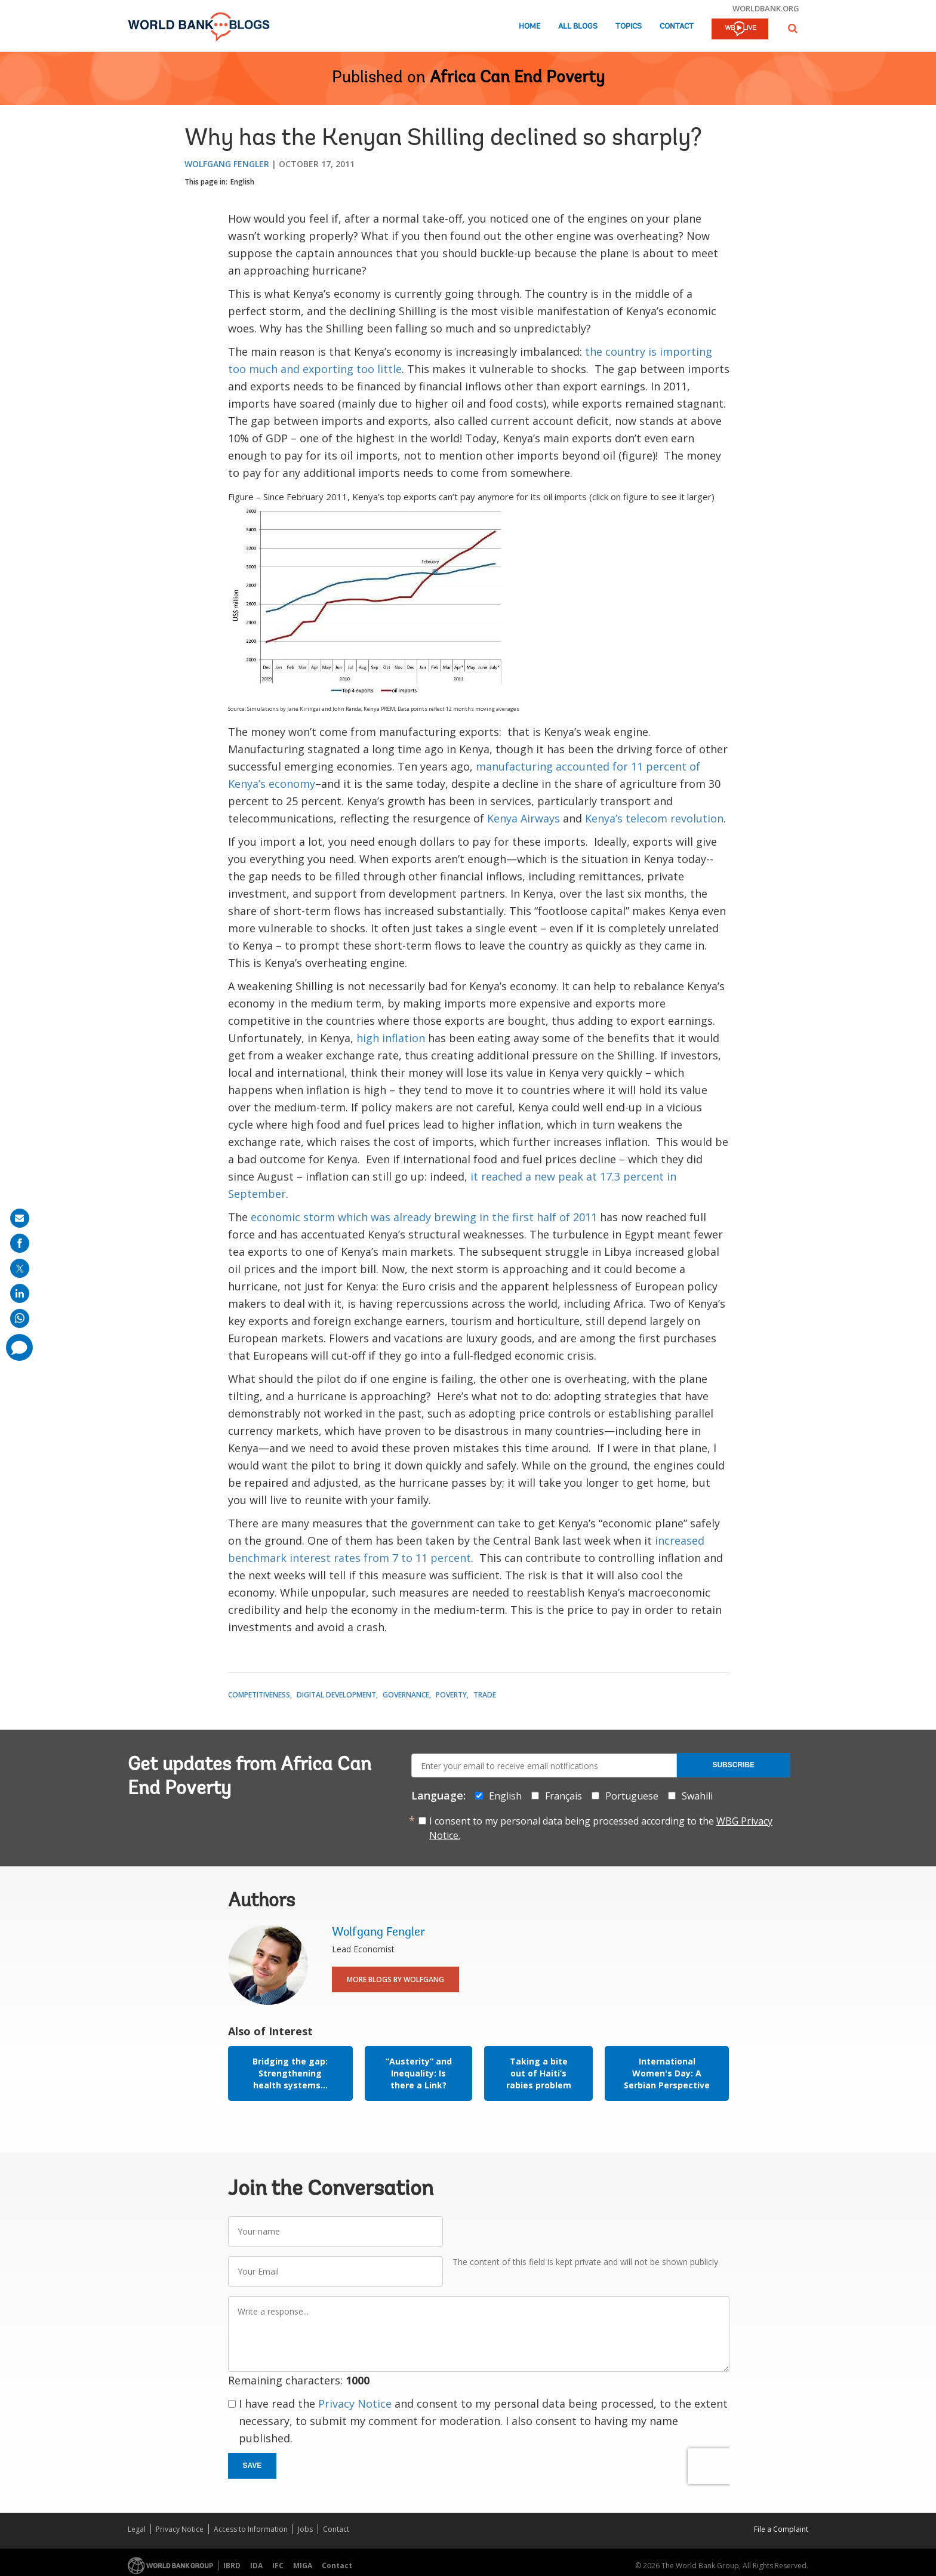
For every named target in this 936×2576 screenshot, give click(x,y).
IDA (256, 2565)
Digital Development (336, 1695)
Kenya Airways (525, 818)
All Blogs (578, 26)
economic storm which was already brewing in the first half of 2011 (424, 1217)
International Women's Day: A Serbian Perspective (667, 2073)
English (242, 182)
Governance (406, 1695)
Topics (628, 26)
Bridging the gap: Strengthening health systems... (290, 2073)
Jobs (305, 2529)
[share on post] (19, 1268)
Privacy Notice (355, 2403)
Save (252, 2465)
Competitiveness (259, 1695)
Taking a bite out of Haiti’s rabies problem (538, 2073)
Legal (137, 2529)
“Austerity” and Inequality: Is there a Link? (419, 2073)
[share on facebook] (19, 1243)
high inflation (392, 1038)
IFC (278, 2565)
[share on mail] (19, 1218)
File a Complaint (781, 2529)
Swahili (697, 1795)
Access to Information (251, 2529)
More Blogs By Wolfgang (395, 1979)
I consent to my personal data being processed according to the (600, 1828)
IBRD (232, 2565)
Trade (484, 1695)
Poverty (451, 1695)
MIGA (302, 2565)
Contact (677, 26)
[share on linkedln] (19, 1293)
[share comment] (19, 1347)
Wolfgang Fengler (226, 163)
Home (529, 26)
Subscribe (733, 1765)
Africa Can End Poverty (517, 78)
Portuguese (631, 1795)
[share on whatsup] (19, 1318)
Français (563, 1795)
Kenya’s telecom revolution (654, 818)
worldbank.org (765, 8)
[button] (793, 28)
